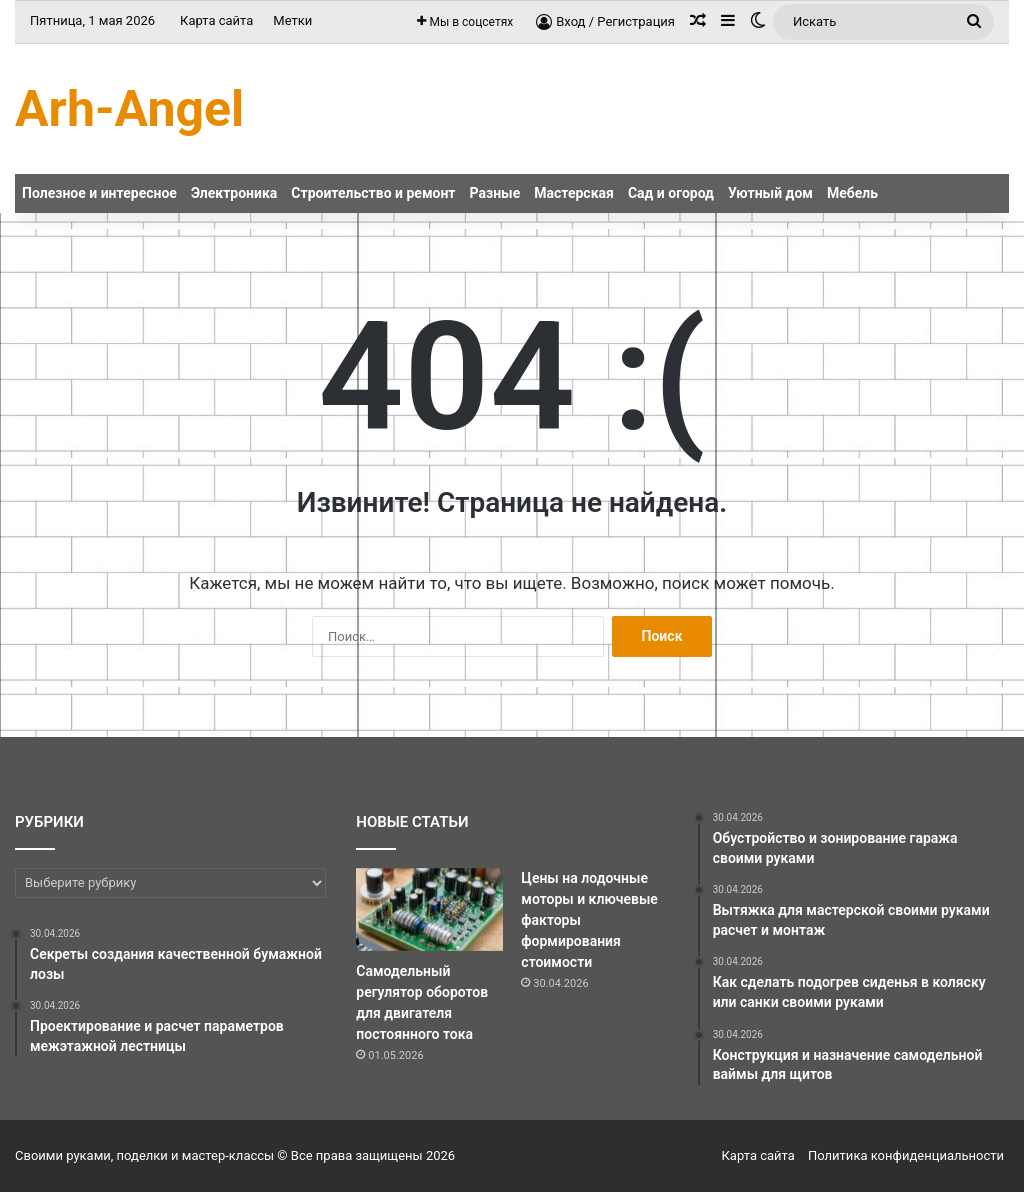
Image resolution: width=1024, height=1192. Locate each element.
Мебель (852, 193)
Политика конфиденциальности (906, 1155)
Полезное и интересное (99, 193)
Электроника (234, 193)
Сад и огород (671, 193)
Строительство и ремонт (373, 193)
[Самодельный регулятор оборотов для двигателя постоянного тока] (429, 909)
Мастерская (574, 193)
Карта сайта (216, 20)
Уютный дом (770, 193)
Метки (292, 20)
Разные (495, 193)
